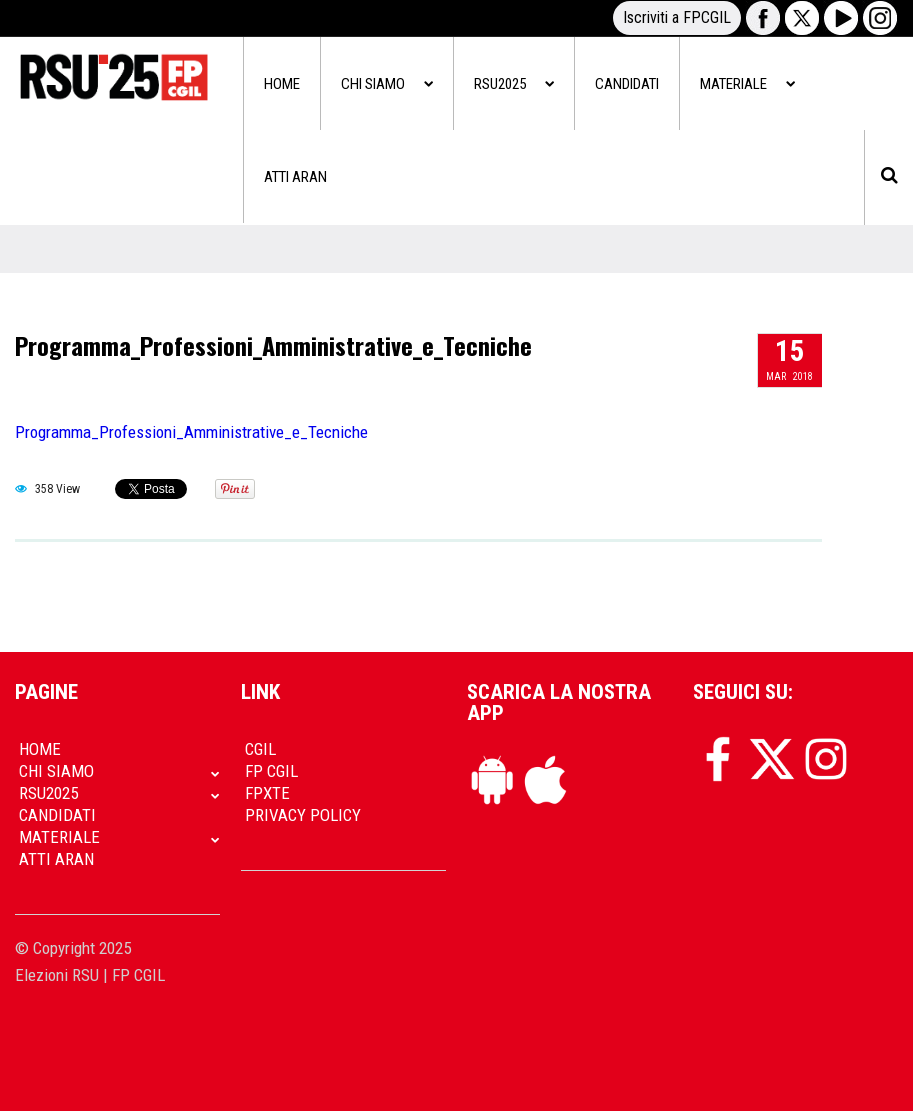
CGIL (260, 749)
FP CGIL (271, 771)
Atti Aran (295, 177)
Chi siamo (387, 84)
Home (282, 84)
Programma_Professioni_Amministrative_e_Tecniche (273, 345)
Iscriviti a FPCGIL (677, 17)
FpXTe (267, 793)
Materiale (747, 84)
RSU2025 (514, 84)
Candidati (627, 84)
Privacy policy (303, 815)
